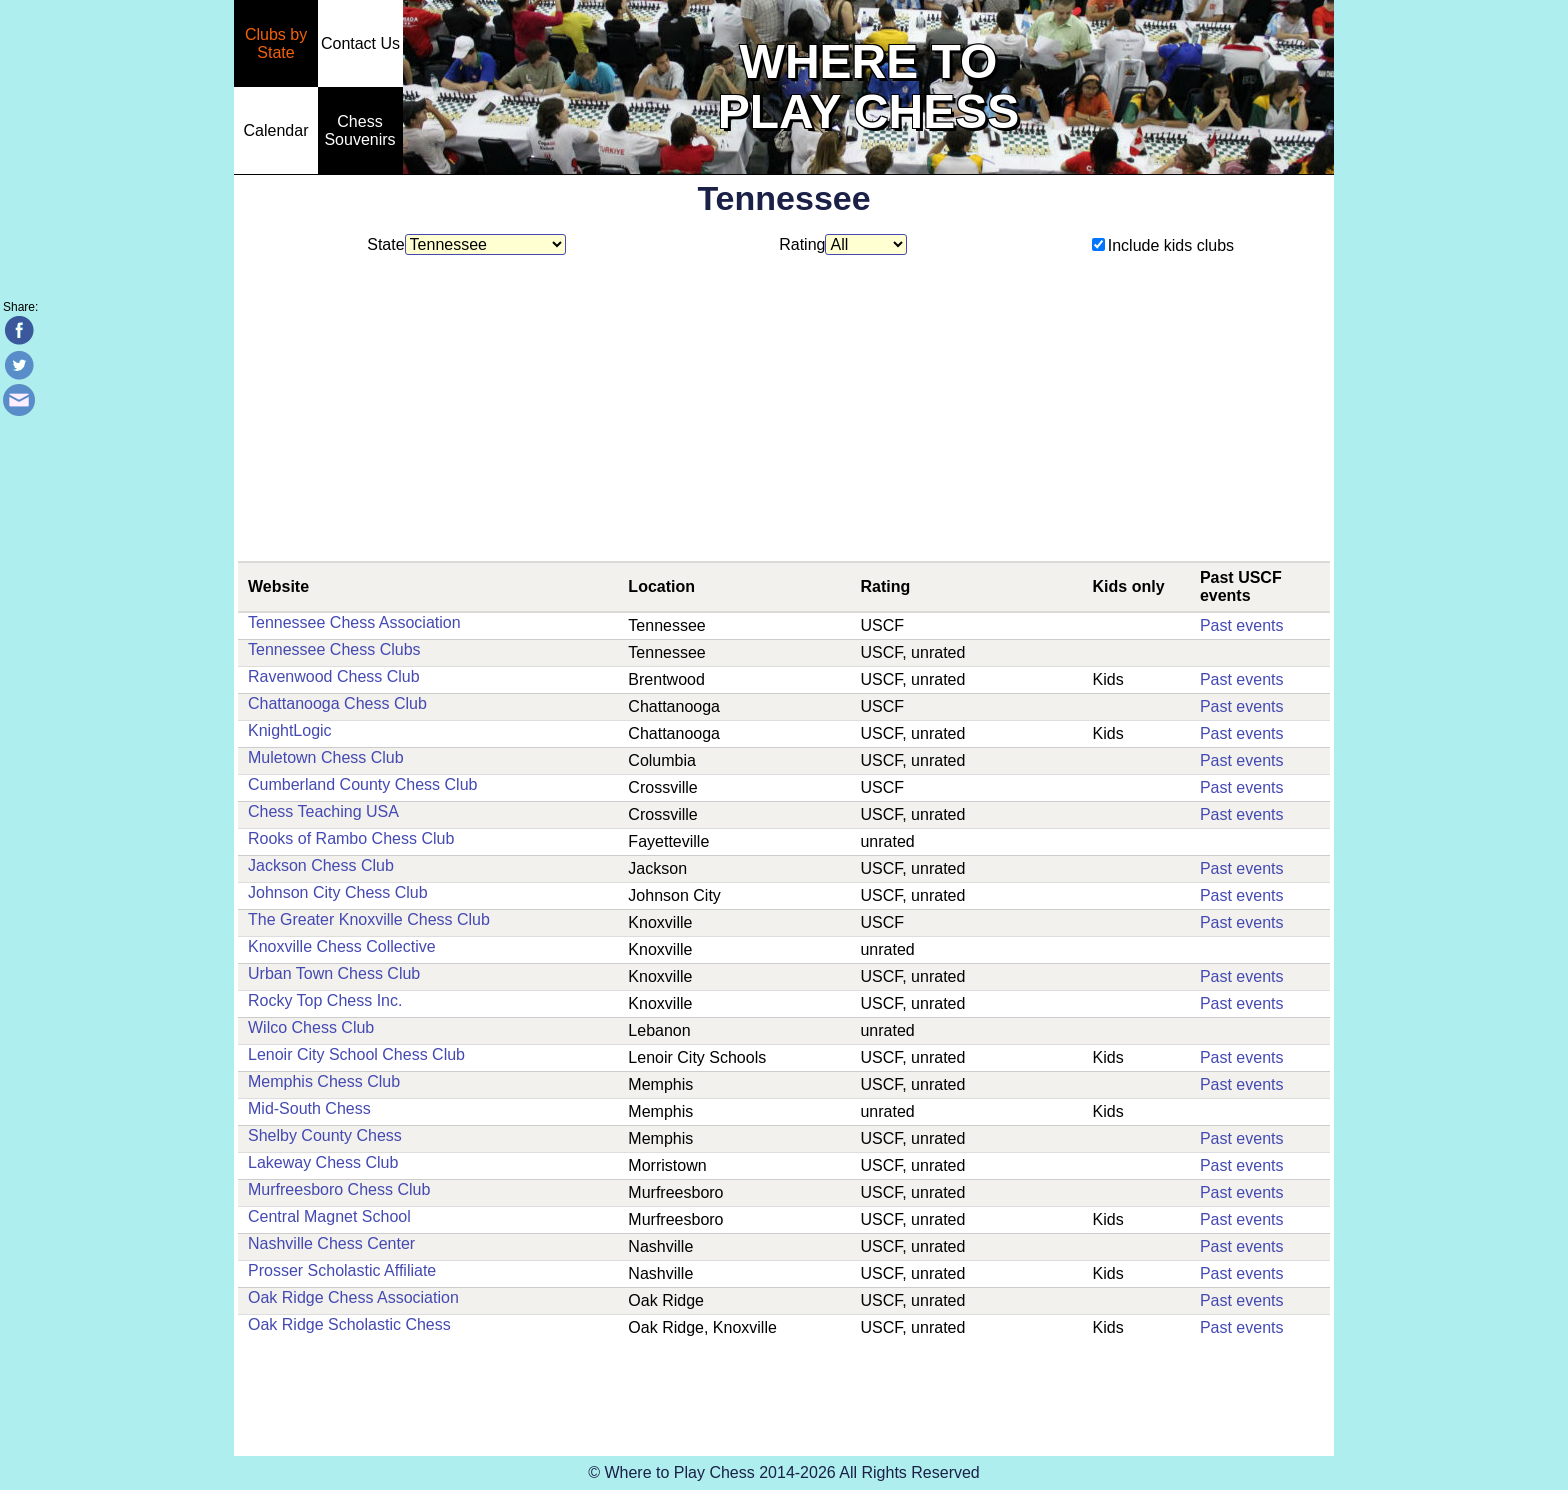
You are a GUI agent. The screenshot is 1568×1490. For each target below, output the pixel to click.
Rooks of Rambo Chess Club (351, 838)
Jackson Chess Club (321, 865)
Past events (1242, 625)
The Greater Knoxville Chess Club (369, 919)
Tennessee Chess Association (354, 622)
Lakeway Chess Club (323, 1162)
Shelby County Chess (325, 1135)
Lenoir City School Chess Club (356, 1054)
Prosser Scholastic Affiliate (342, 1270)
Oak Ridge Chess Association (353, 1297)
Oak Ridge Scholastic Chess (349, 1324)
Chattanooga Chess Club (337, 703)
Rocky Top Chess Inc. (325, 1000)
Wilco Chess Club (311, 1027)
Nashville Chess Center (331, 1243)
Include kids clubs (1163, 245)
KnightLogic (290, 730)
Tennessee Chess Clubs (334, 649)
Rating (843, 244)
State (466, 244)
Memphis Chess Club (324, 1081)
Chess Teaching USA (323, 811)
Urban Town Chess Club (334, 973)
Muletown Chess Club (326, 757)
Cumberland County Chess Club (362, 784)
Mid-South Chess (309, 1108)
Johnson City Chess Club (338, 892)
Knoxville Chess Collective (342, 946)
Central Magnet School (329, 1216)
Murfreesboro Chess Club (339, 1189)
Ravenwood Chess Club (334, 676)
